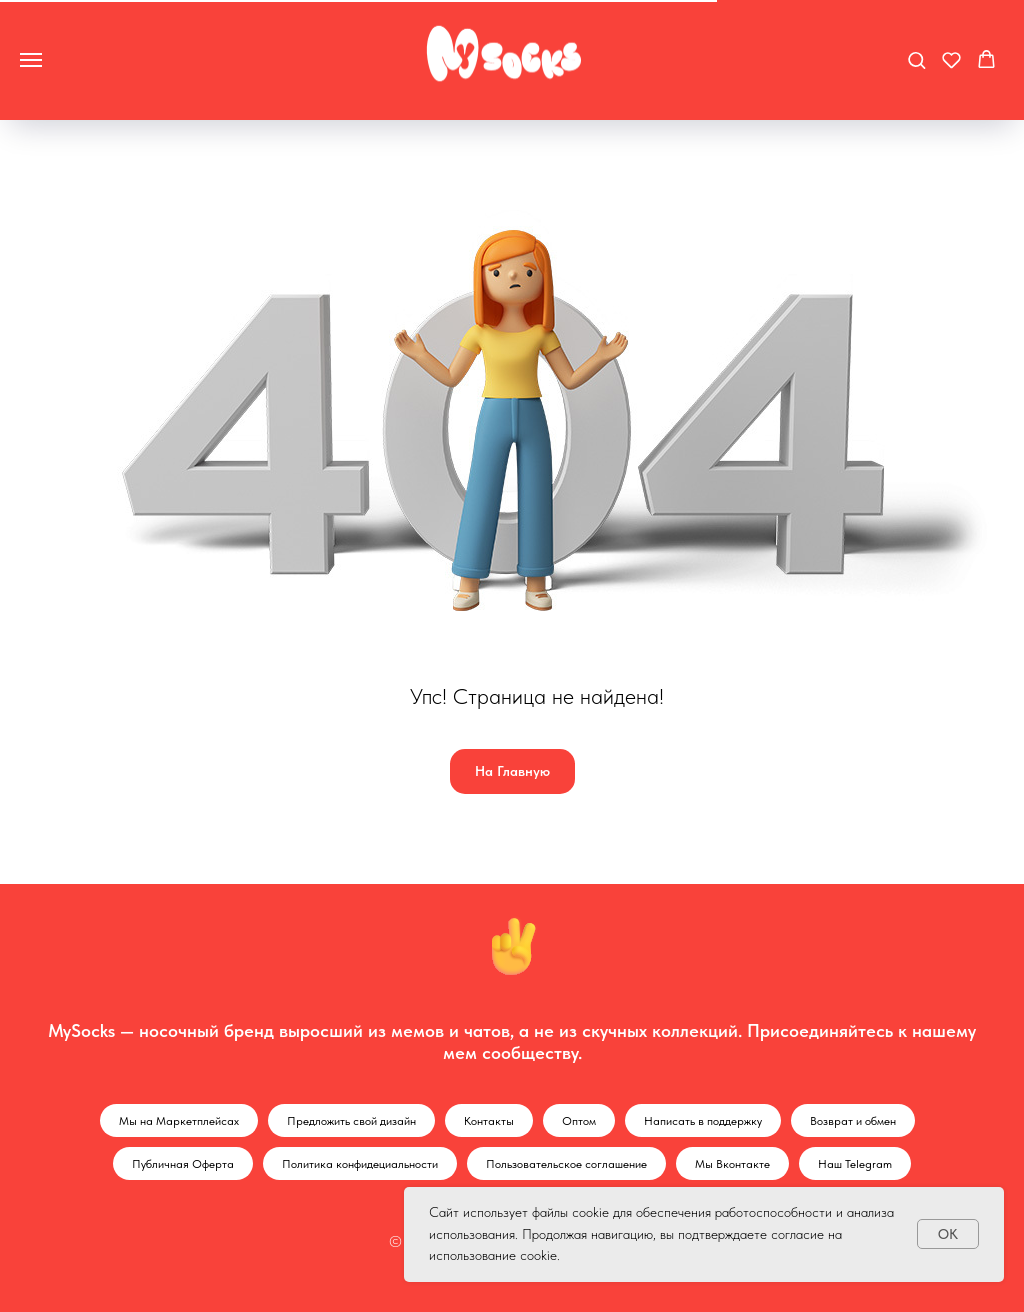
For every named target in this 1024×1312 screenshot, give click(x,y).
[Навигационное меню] (31, 60)
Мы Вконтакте (732, 1164)
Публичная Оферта (183, 1164)
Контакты (489, 1121)
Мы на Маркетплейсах (179, 1121)
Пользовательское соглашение (566, 1164)
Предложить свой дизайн (351, 1121)
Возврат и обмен (853, 1121)
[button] (916, 59)
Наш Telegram (855, 1164)
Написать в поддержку (703, 1121)
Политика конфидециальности (360, 1164)
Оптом (579, 1121)
